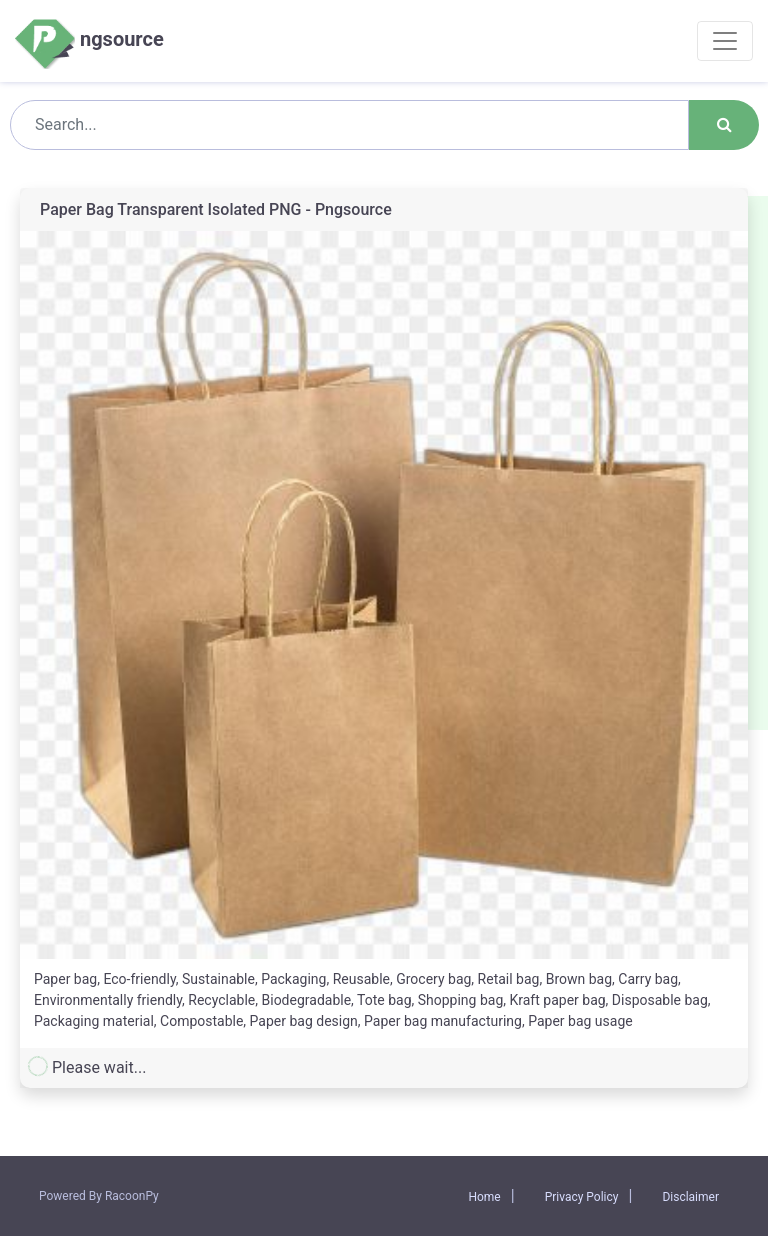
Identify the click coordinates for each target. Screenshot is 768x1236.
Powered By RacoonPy (99, 1196)
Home (484, 1197)
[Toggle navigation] (725, 41)
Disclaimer (690, 1197)
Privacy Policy (582, 1197)
